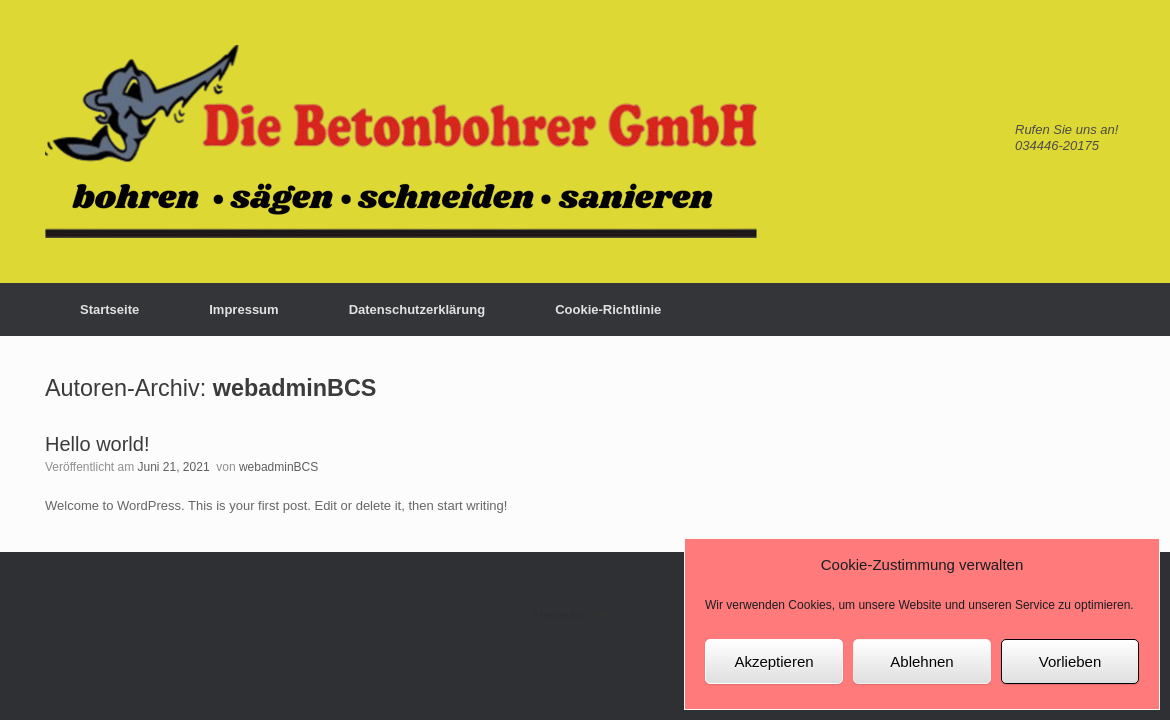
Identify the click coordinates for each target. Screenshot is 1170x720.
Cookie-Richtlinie (608, 309)
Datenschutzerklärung (417, 309)
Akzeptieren (773, 661)
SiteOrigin (612, 615)
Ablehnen (921, 661)
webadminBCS (295, 388)
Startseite (109, 309)
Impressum (243, 309)
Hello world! (97, 444)
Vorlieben (1070, 661)
